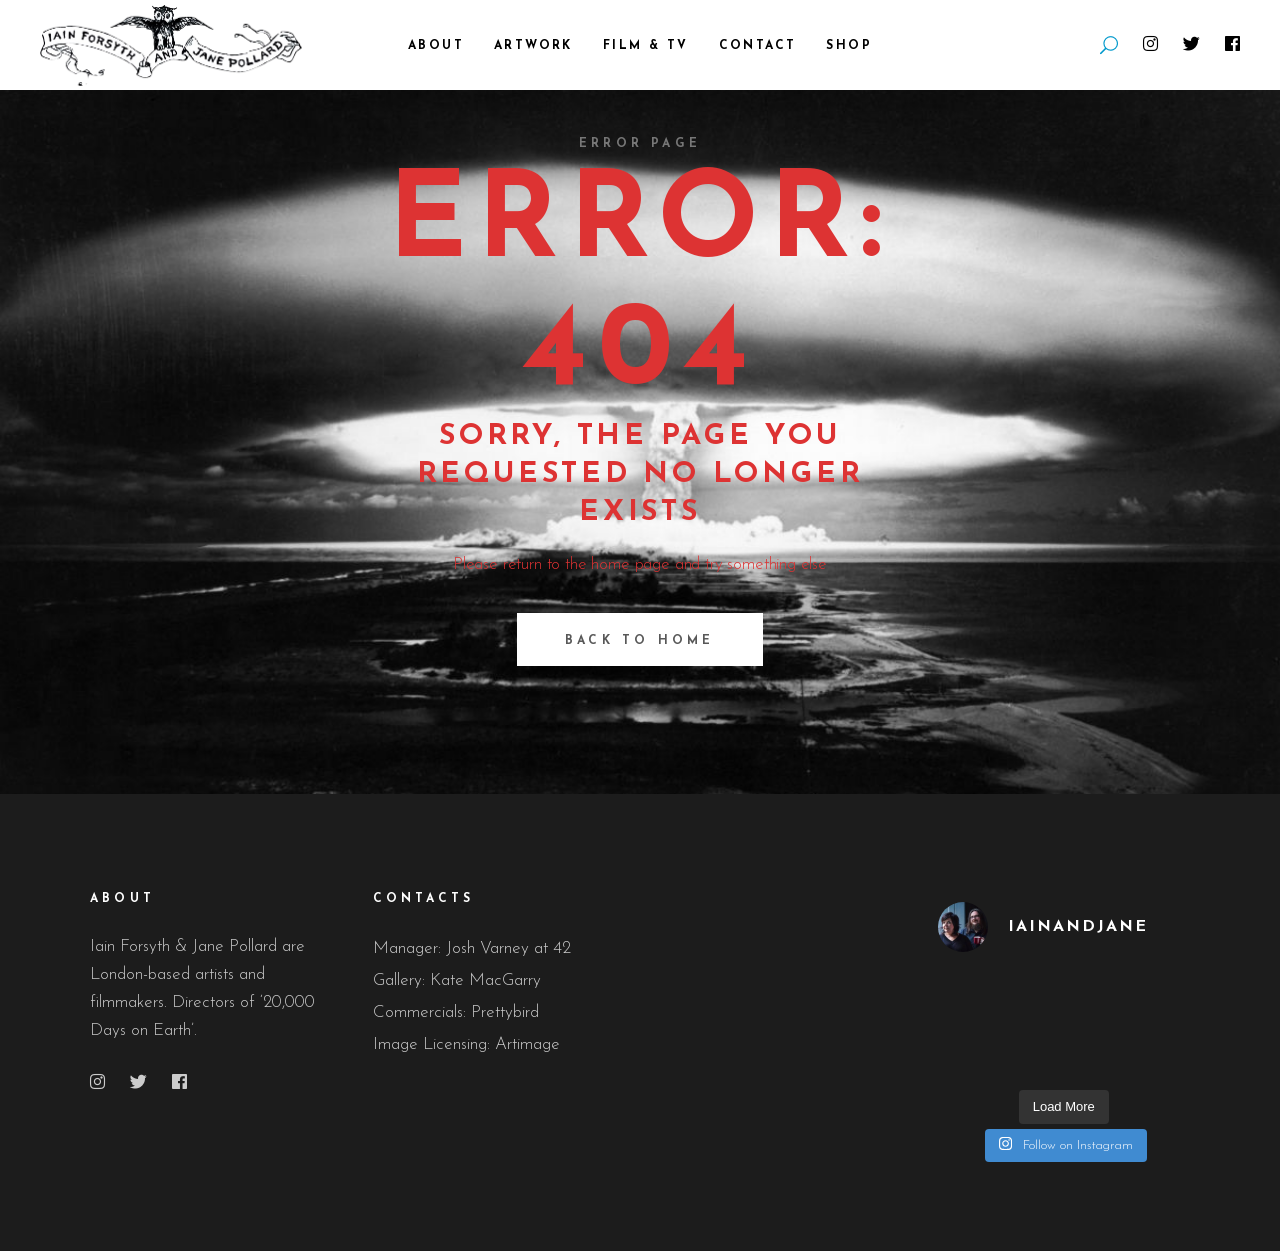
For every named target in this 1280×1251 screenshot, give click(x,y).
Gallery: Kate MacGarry (457, 980)
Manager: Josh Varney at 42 (472, 948)
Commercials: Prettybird (456, 1012)
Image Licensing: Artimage (466, 1044)
